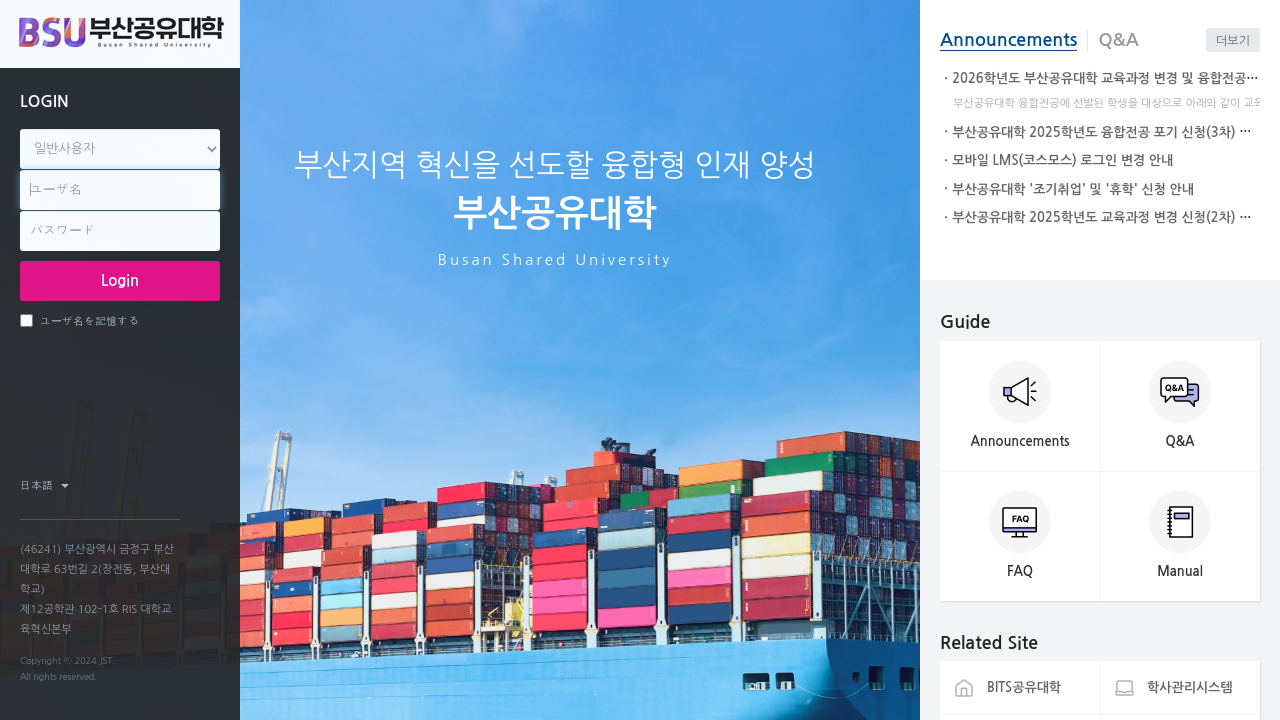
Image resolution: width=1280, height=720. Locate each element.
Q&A (1118, 40)
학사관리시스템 (1190, 687)
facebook (131, 485)
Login (120, 280)
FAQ (1020, 571)
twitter (165, 485)
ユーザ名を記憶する (79, 320)
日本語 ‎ (44, 485)
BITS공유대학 (1024, 687)
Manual (1180, 571)
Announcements (1008, 40)
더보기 (1233, 41)
